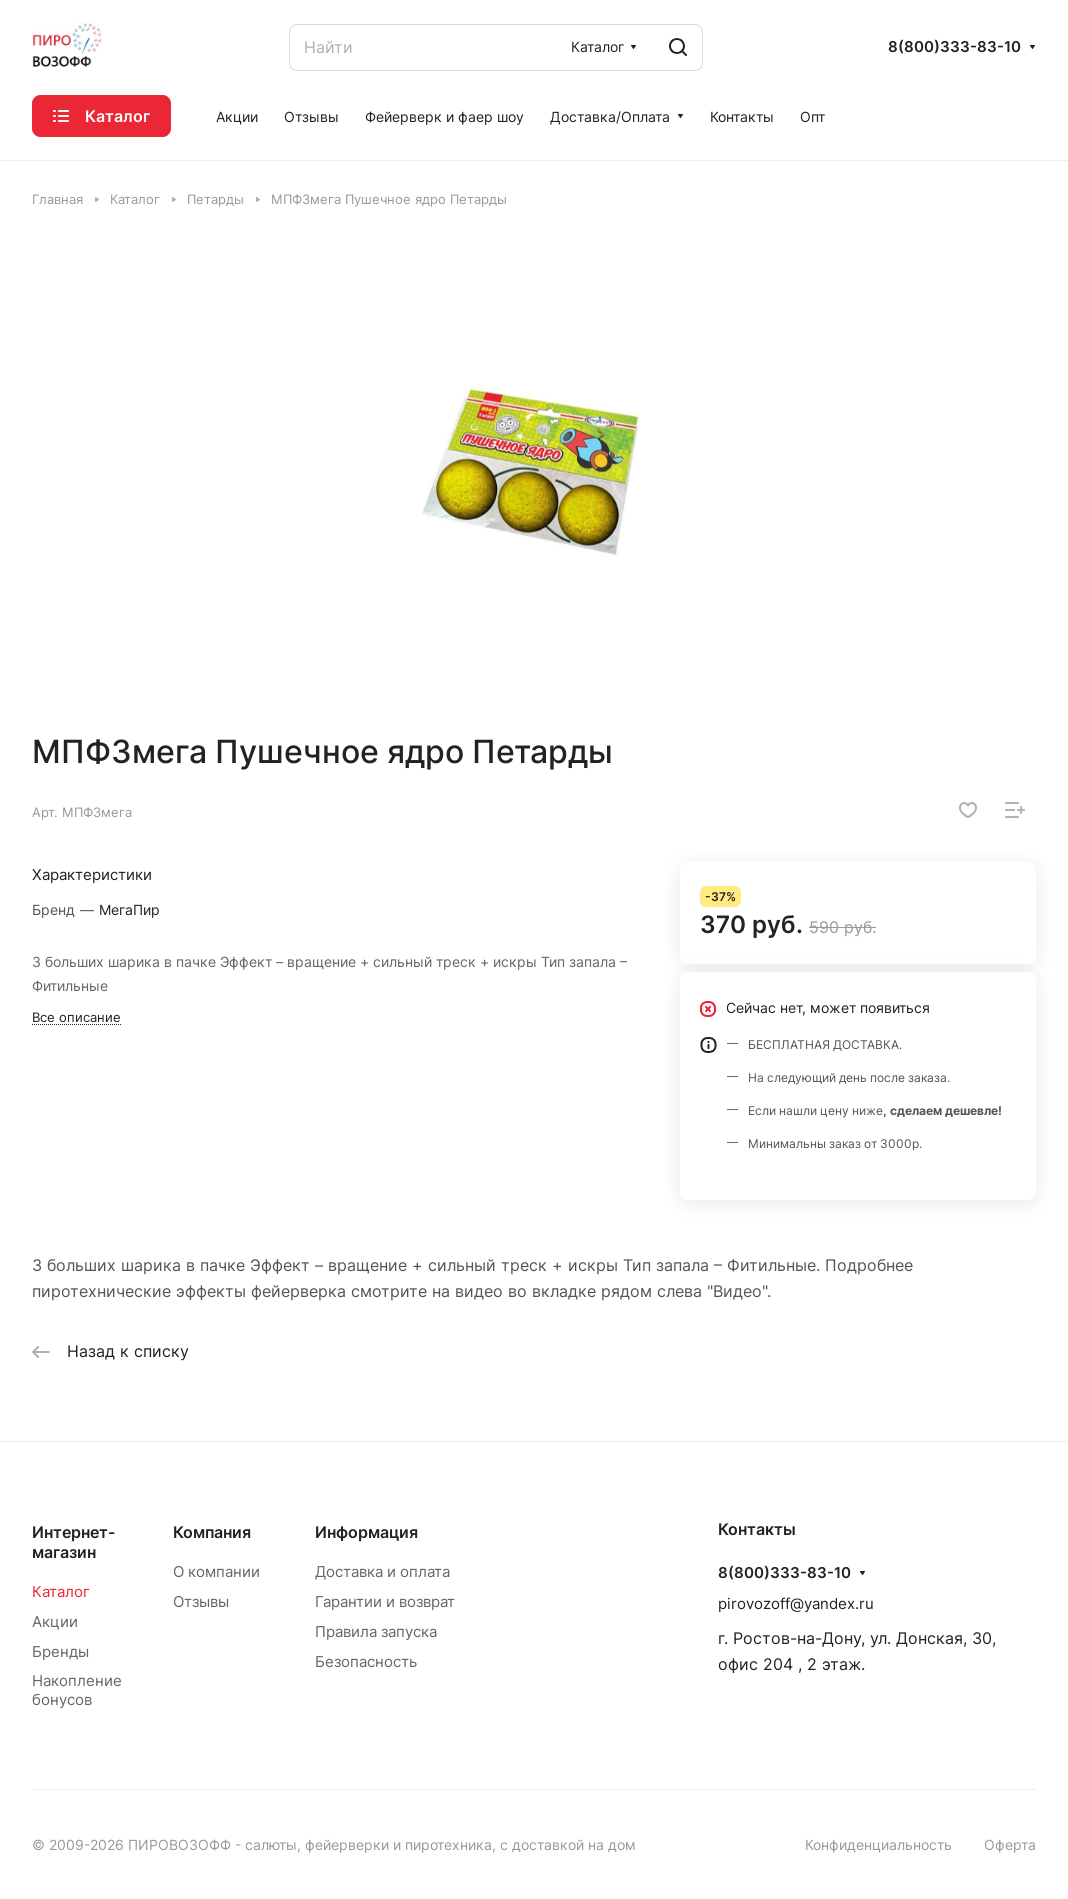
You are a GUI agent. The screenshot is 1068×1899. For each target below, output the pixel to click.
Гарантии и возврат (385, 1601)
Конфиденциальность (878, 1844)
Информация (366, 1532)
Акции (55, 1621)
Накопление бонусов (77, 1690)
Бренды (60, 1651)
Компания (212, 1532)
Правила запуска (376, 1631)
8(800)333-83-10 (954, 47)
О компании (216, 1571)
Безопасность (366, 1661)
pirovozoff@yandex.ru (796, 1603)
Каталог (61, 1591)
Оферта (1010, 1844)
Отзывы (201, 1601)
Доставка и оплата (382, 1571)
